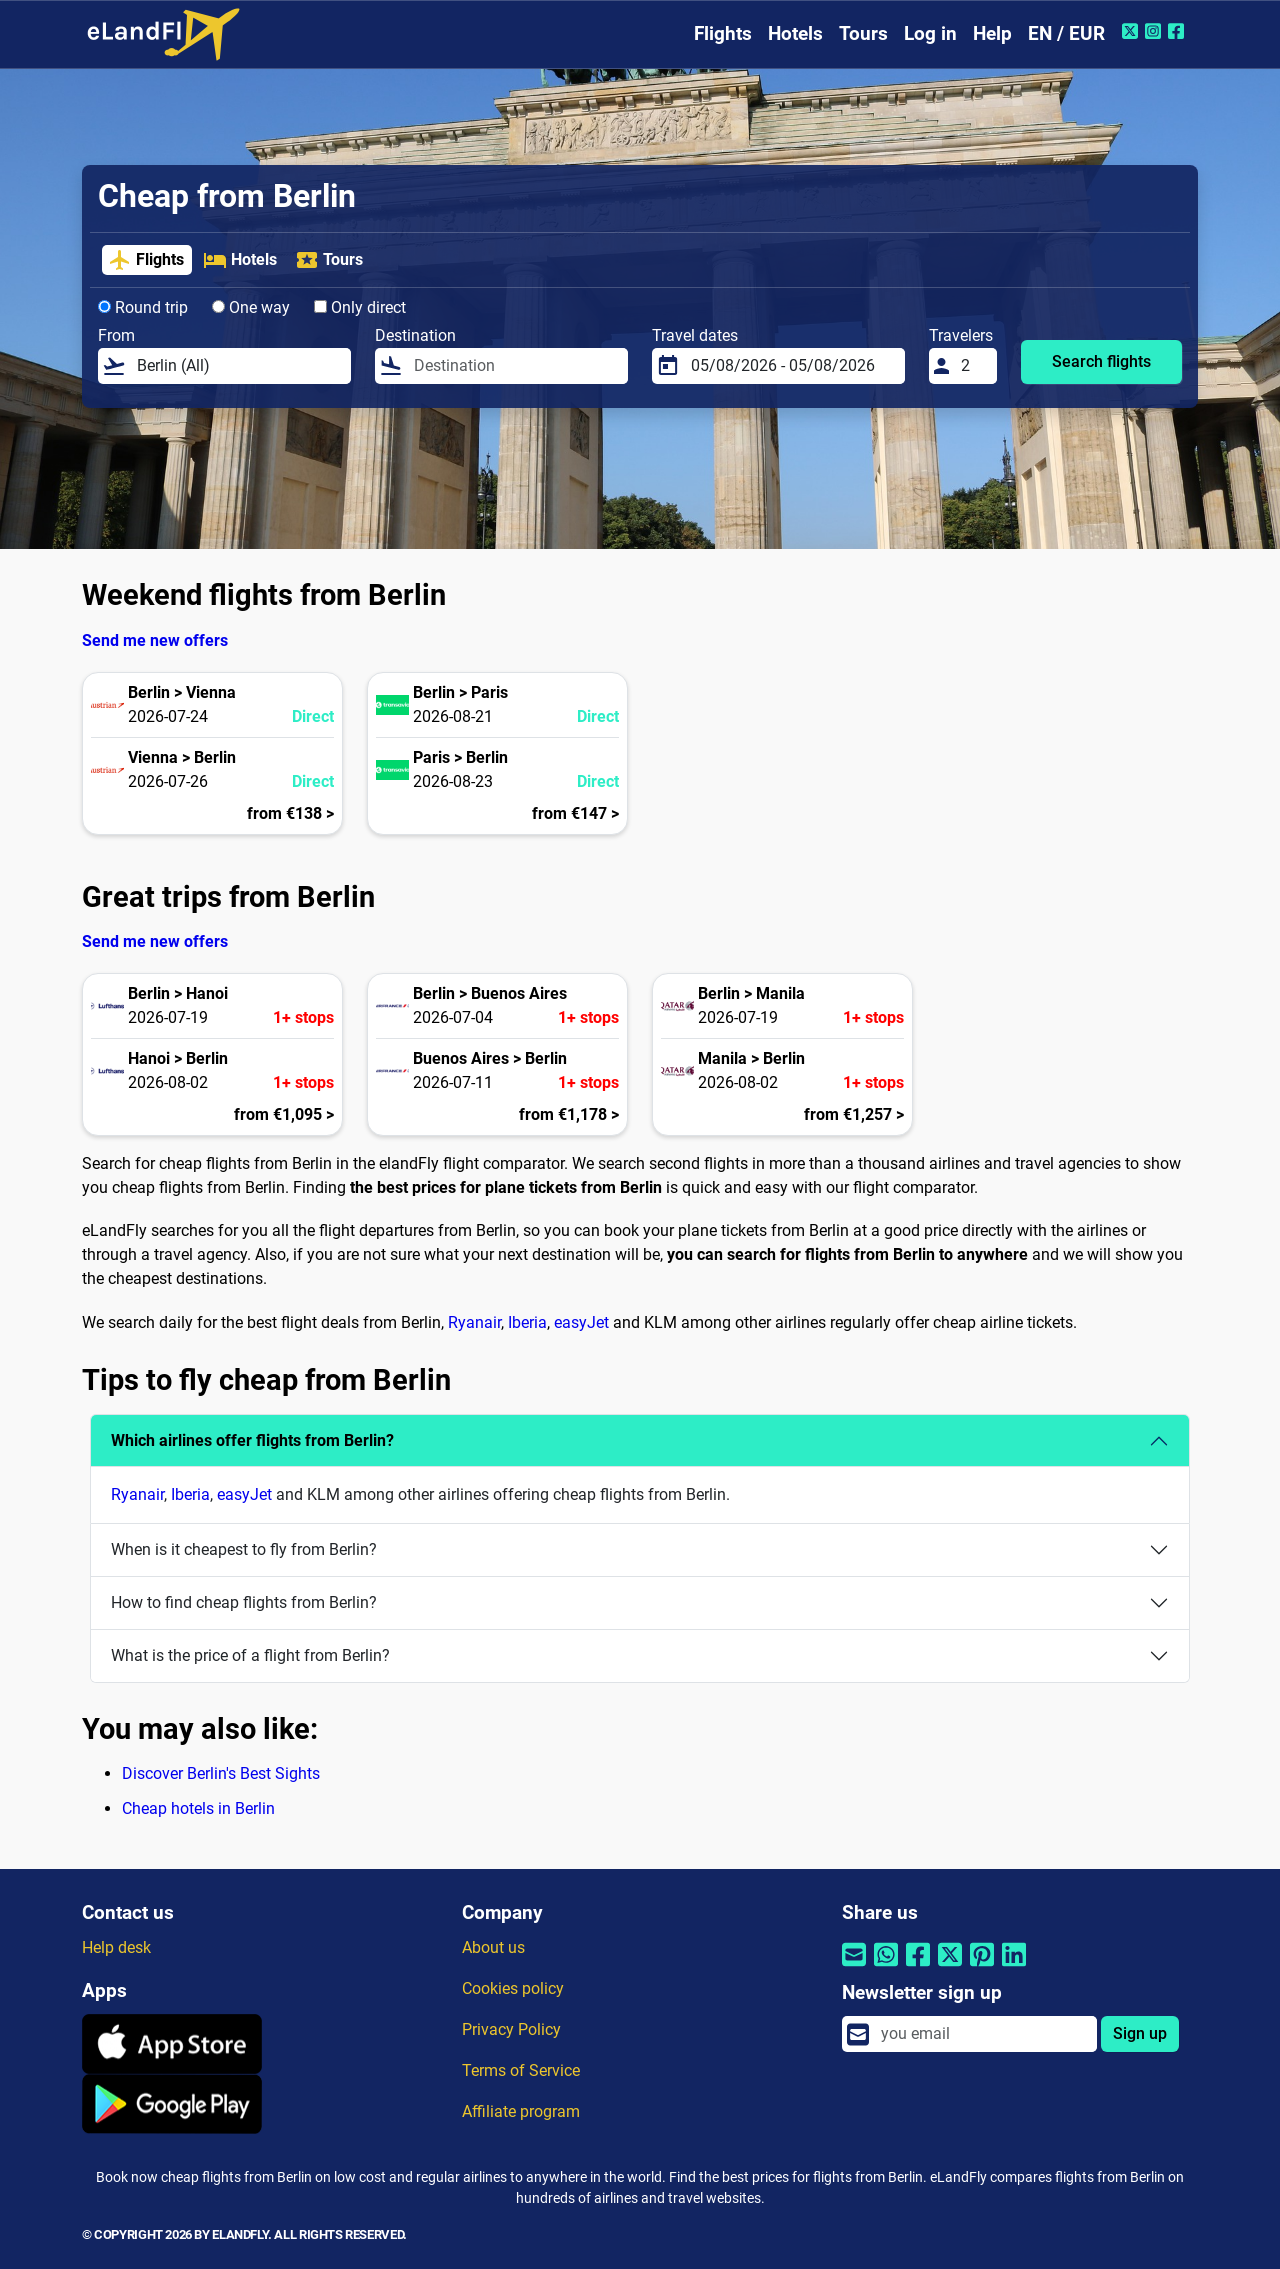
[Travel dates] (792, 366)
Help (992, 33)
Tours (863, 33)
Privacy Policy (511, 2029)
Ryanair (474, 1322)
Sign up (1140, 2033)
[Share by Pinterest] (982, 1966)
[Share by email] (854, 1966)
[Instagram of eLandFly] (1155, 31)
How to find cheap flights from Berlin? (244, 1602)
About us (493, 1947)
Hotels (795, 33)
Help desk (116, 1947)
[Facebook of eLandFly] (1178, 31)
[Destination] (515, 366)
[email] (983, 2034)
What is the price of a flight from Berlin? (250, 1655)
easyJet (581, 1322)
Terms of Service (521, 2070)
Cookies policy (513, 1988)
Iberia (527, 1322)
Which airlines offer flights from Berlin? (252, 1440)
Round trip (143, 307)
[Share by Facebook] (918, 1966)
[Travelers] (973, 366)
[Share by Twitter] (950, 1966)
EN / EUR (1066, 33)
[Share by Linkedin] (1014, 1966)
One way (251, 307)
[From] (238, 366)
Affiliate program (521, 2111)
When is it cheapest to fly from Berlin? (244, 1549)
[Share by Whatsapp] (886, 1966)
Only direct (360, 307)
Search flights (1101, 361)
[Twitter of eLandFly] (1132, 31)
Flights (723, 33)
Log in (930, 33)
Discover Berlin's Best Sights (221, 1773)
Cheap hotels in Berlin (198, 1808)
